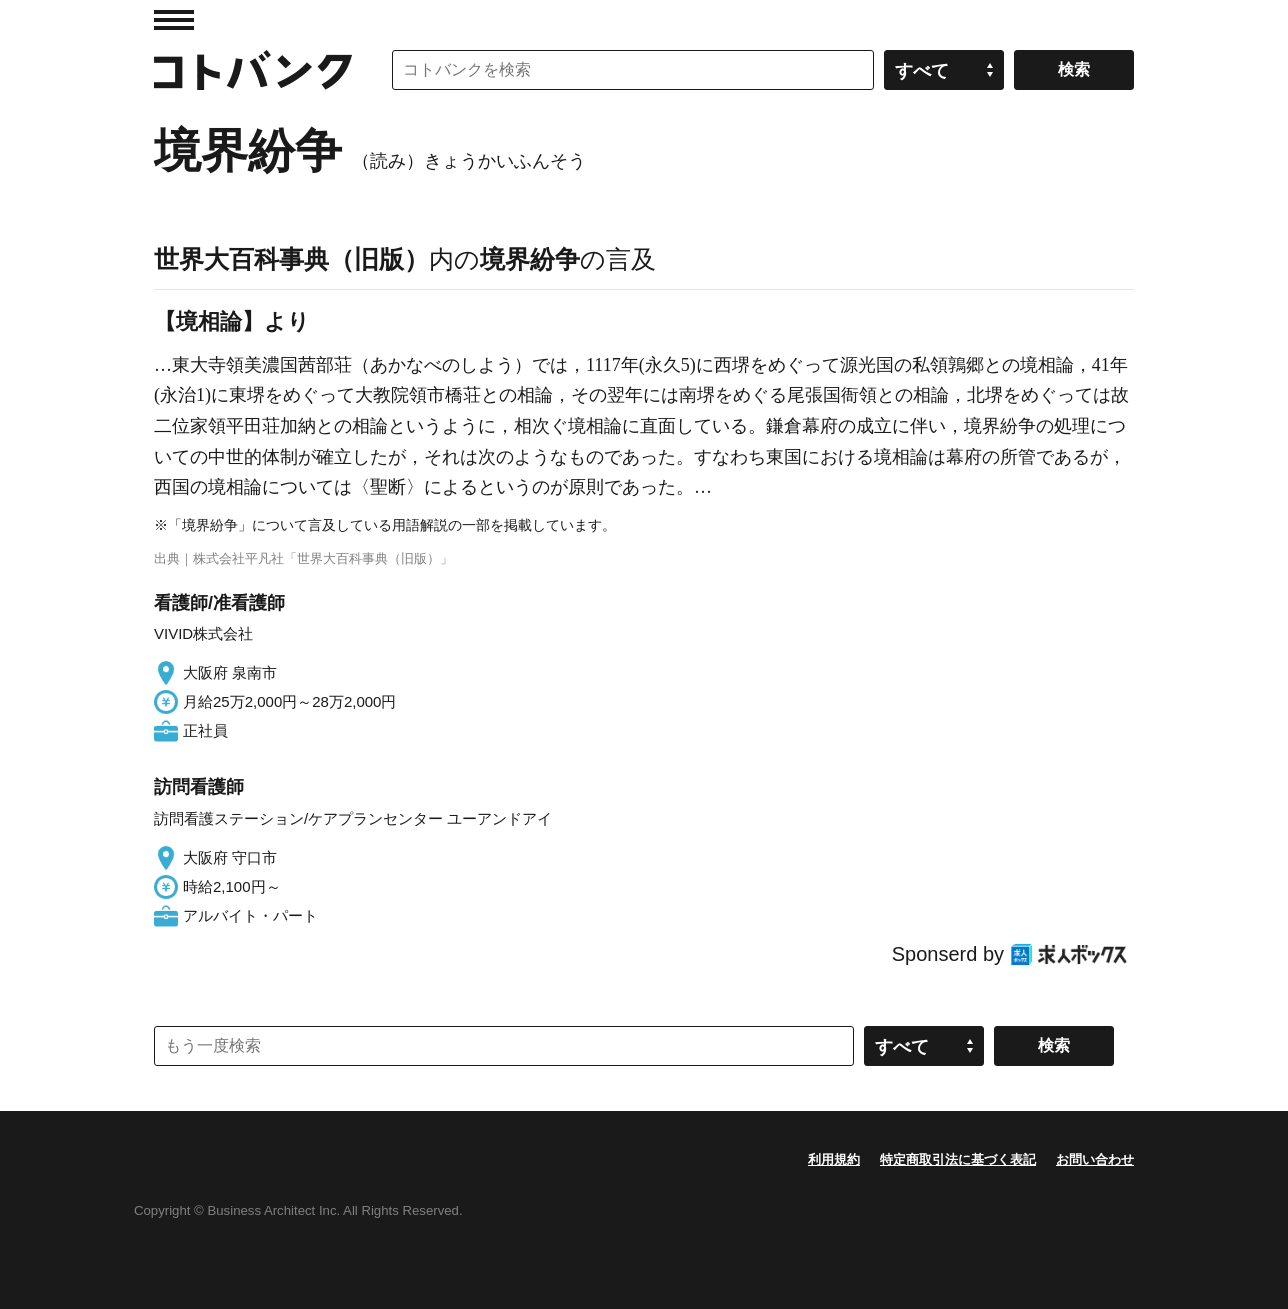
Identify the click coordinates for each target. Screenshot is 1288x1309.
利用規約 (834, 1159)
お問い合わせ (1095, 1159)
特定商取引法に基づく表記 (958, 1159)
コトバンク (253, 70)
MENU (174, 20)
